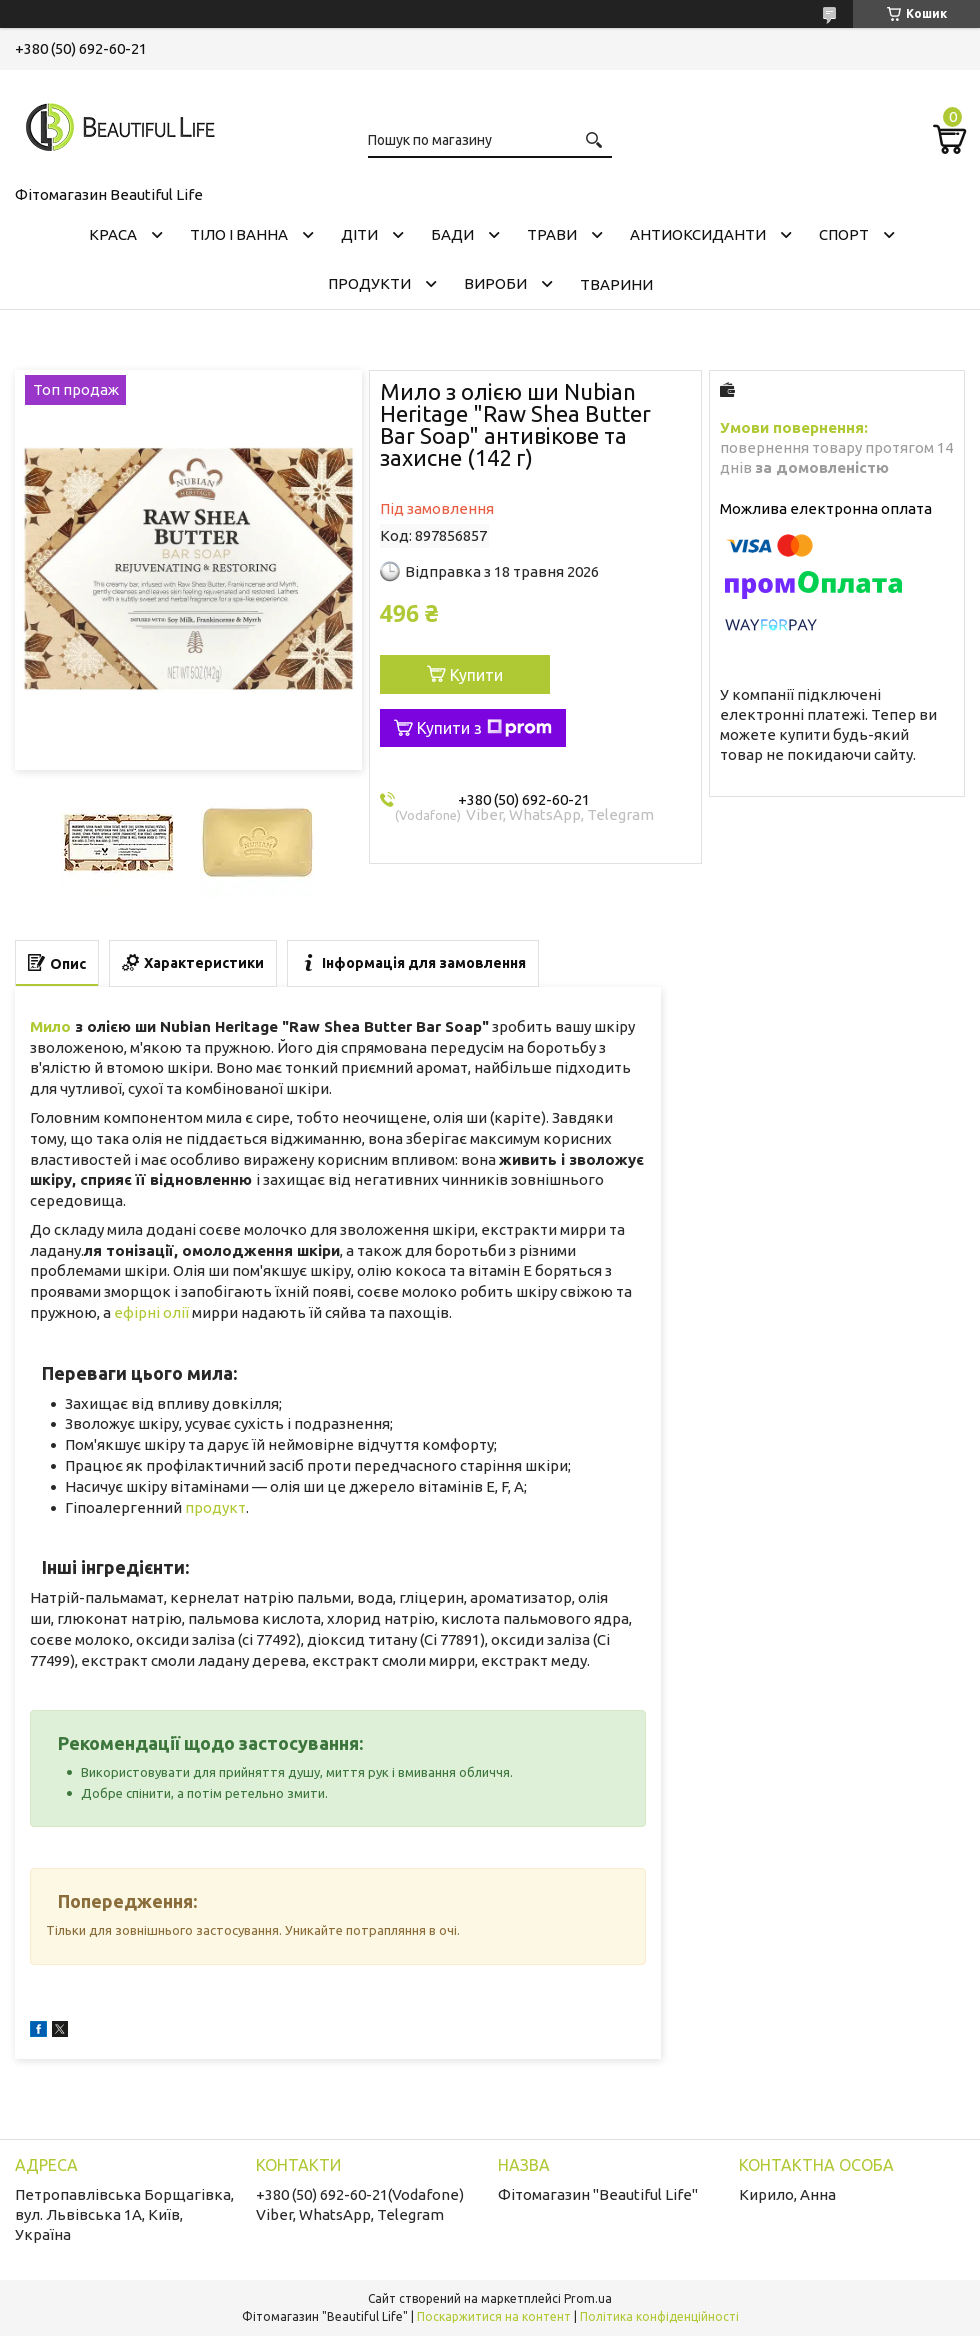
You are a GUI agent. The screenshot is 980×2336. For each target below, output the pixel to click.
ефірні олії (151, 1312)
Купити (476, 675)
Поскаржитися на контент (494, 2316)
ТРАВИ (552, 234)
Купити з (484, 728)
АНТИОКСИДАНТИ (698, 234)
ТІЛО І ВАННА (239, 234)
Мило (50, 1026)
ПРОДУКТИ (369, 283)
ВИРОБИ (495, 283)
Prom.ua (588, 2298)
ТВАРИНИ (616, 284)
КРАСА (113, 234)
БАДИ (452, 234)
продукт (215, 1507)
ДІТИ (359, 234)
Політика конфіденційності (659, 2316)
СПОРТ (844, 234)
